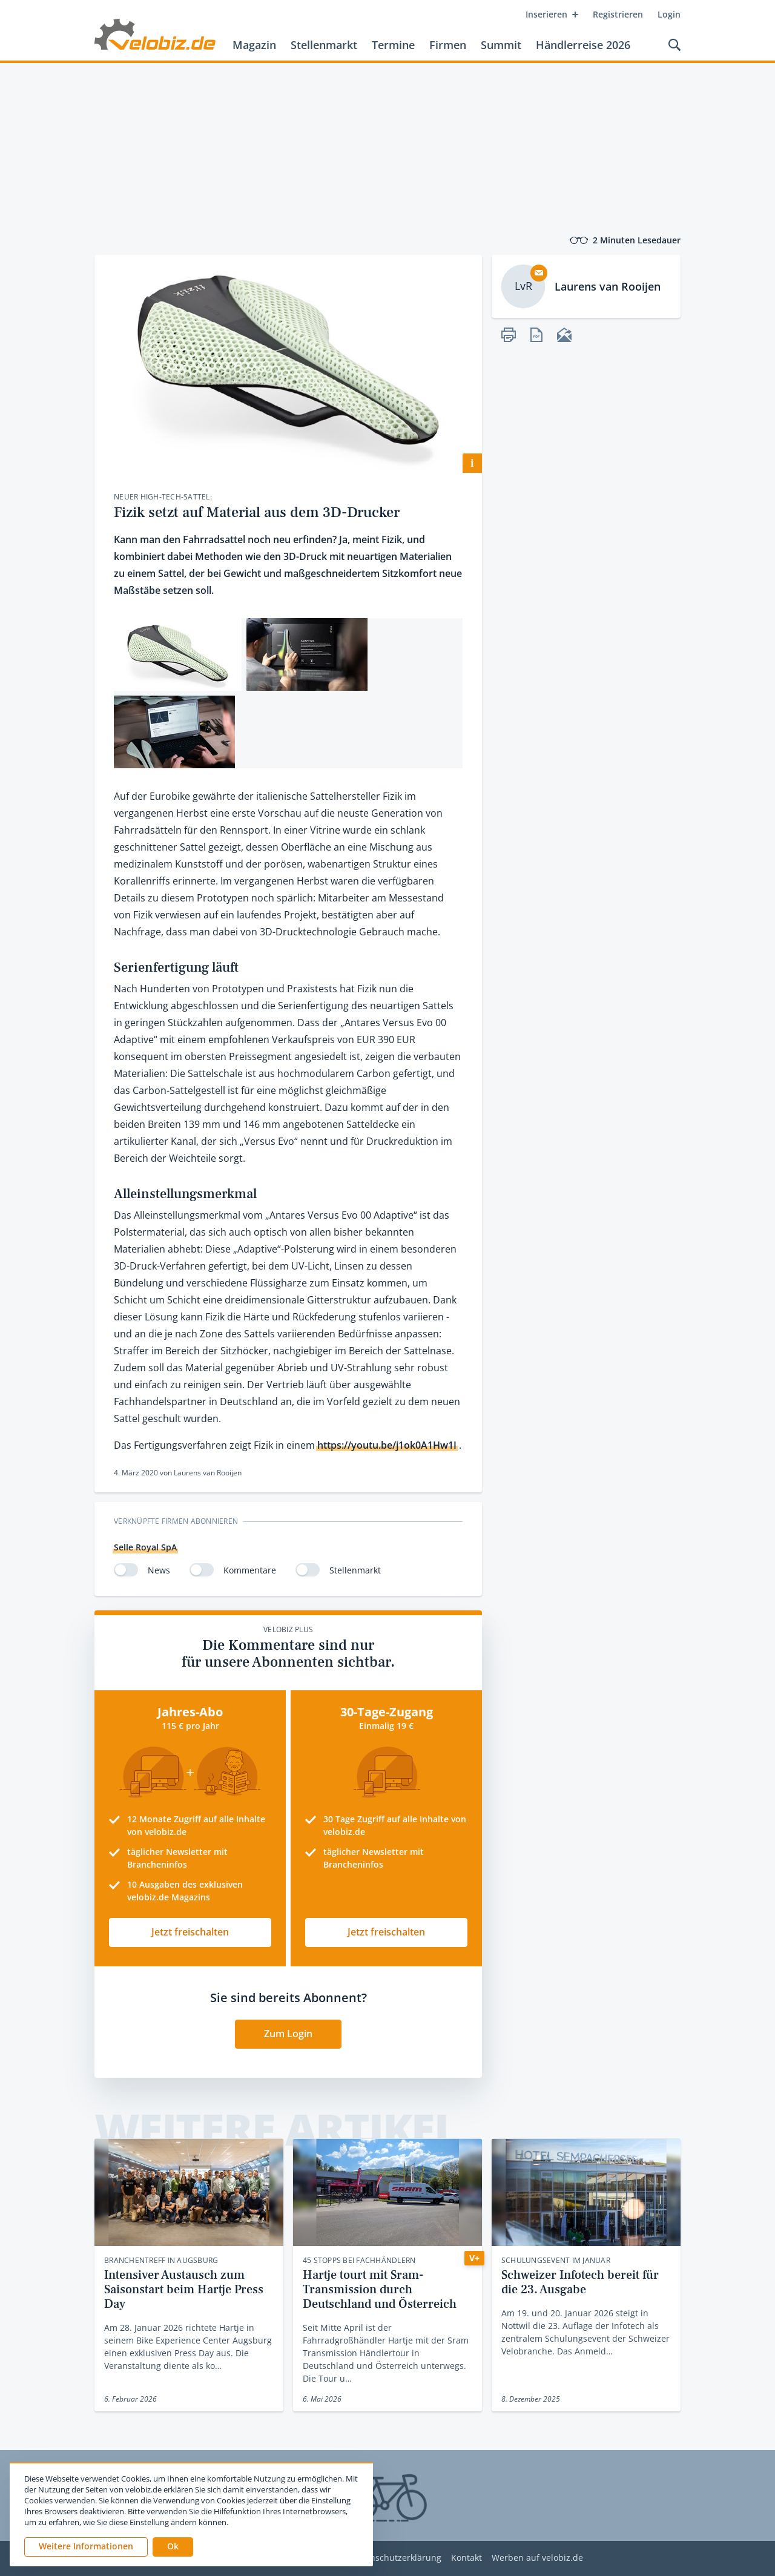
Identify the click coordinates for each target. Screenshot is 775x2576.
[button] (173, 2547)
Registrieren (618, 14)
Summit (501, 45)
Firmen (447, 45)
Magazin (254, 45)
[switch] (126, 1569)
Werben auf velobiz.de (537, 2558)
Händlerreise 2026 (583, 45)
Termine (393, 45)
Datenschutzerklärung (396, 2558)
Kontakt (466, 2558)
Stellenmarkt (324, 45)
